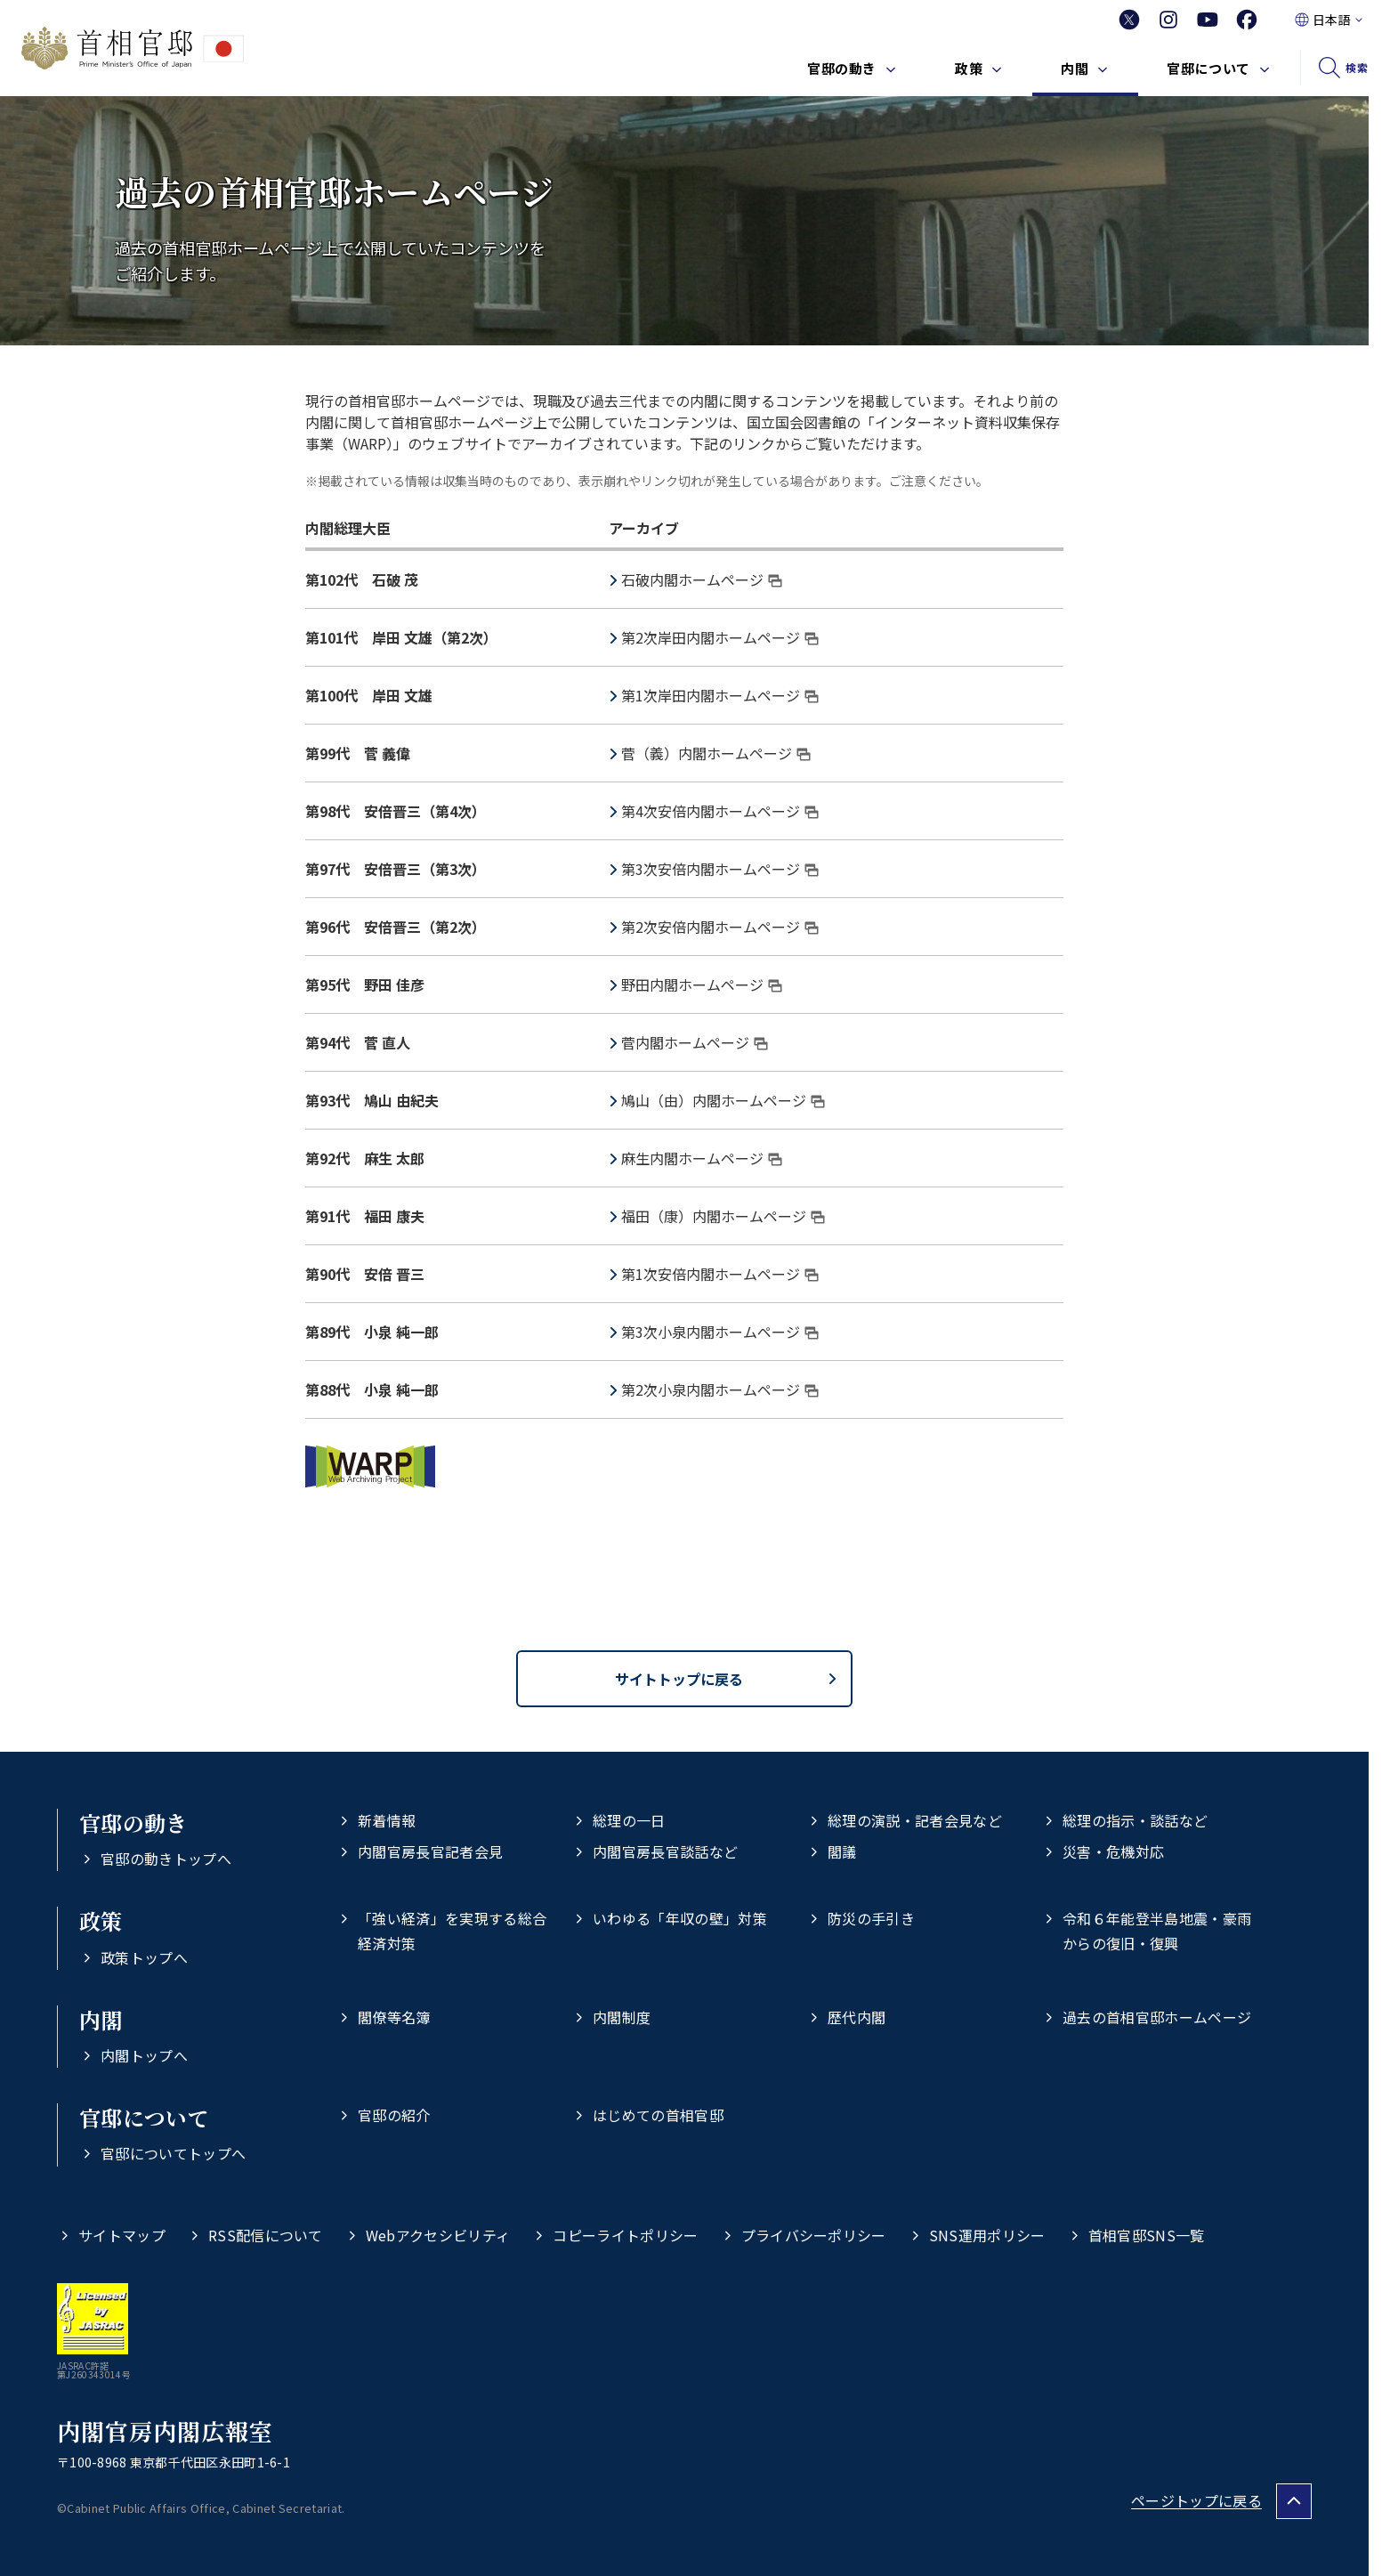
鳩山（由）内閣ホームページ (723, 1100)
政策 (968, 68)
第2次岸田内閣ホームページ (720, 637)
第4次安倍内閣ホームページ (720, 811)
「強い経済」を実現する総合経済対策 (452, 1930)
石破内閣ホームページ (701, 579)
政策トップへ (144, 1957)
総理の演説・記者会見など (915, 1820)
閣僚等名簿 (394, 2017)
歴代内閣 (856, 2017)
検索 (1357, 67)
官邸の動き (842, 68)
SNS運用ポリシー (987, 2235)
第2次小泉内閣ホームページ (720, 1389)
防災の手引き (871, 1918)
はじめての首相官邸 (658, 2115)
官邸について (1208, 68)
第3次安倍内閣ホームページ (720, 868)
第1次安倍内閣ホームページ (720, 1273)
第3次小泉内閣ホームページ (720, 1331)
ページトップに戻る (1196, 2500)
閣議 (842, 1851)
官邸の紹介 (394, 2115)
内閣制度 (622, 2017)
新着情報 (387, 1820)
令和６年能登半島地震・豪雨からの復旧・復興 (1157, 1930)
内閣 (1074, 68)
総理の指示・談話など (1135, 1820)
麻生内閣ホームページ (701, 1158)
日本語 (1331, 19)
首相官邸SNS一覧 (1146, 2235)
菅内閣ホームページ (694, 1042)
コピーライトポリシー (625, 2235)
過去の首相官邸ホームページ (1157, 2017)
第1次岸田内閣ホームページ (720, 695)
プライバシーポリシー (813, 2235)
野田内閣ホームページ (701, 984)
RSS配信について (265, 2235)
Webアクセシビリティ (438, 2235)
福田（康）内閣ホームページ (723, 1216)
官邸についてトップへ (173, 2153)
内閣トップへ (144, 2055)
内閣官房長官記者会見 (430, 1851)
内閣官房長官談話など (665, 1851)
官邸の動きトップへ (166, 1858)
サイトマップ (122, 2235)
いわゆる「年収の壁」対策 (680, 1918)
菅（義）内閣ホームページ (716, 753)
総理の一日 (629, 1820)
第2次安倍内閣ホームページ (720, 926)
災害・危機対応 (1113, 1851)
